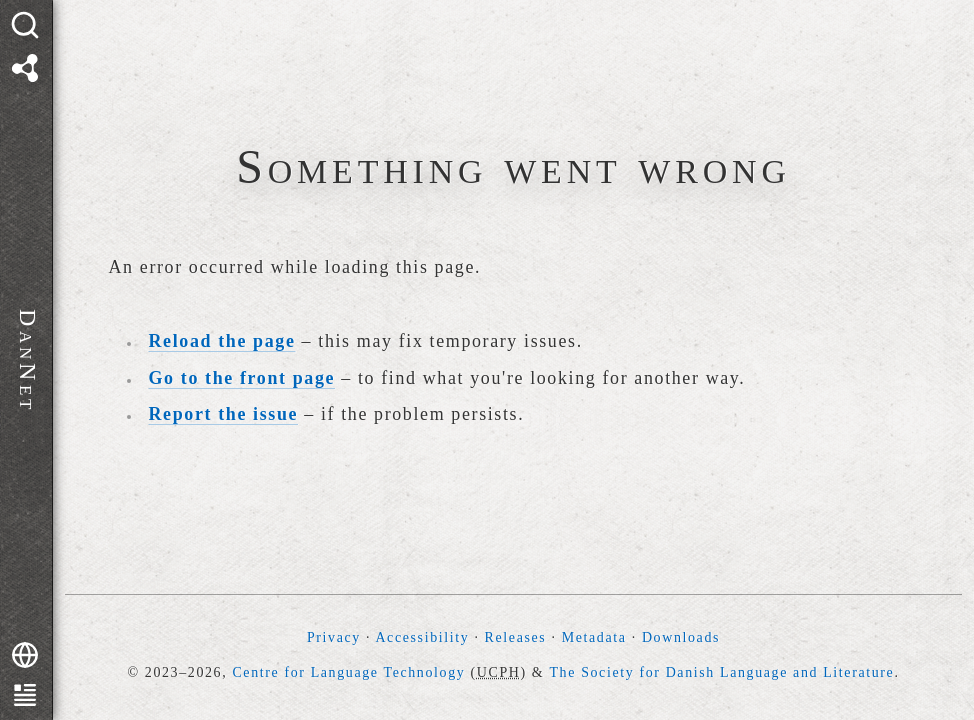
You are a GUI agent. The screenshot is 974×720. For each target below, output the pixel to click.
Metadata (594, 637)
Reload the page (222, 341)
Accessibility (422, 637)
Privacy (334, 637)
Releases (516, 637)
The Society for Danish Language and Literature (721, 672)
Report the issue (224, 414)
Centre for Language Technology (348, 672)
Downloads (681, 637)
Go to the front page (242, 378)
